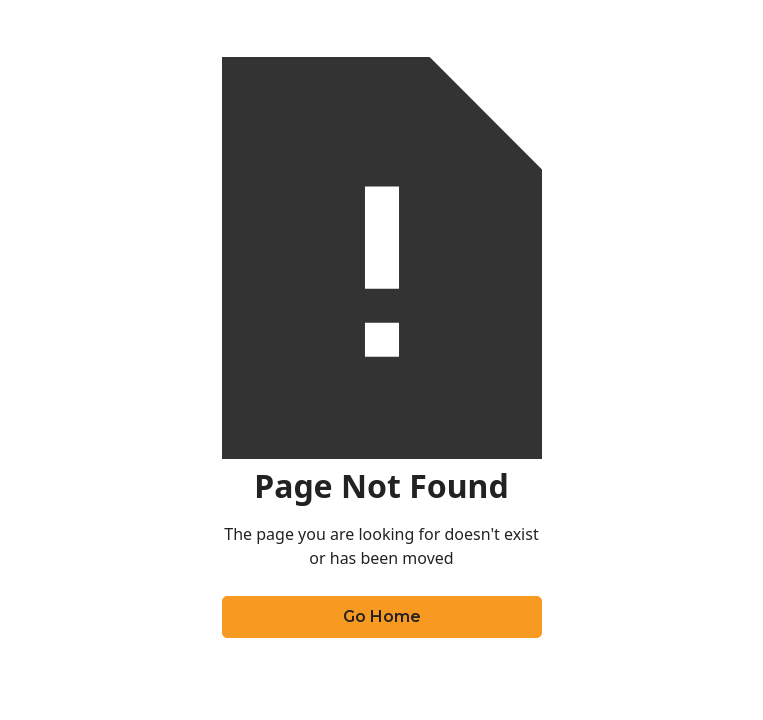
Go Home (382, 616)
